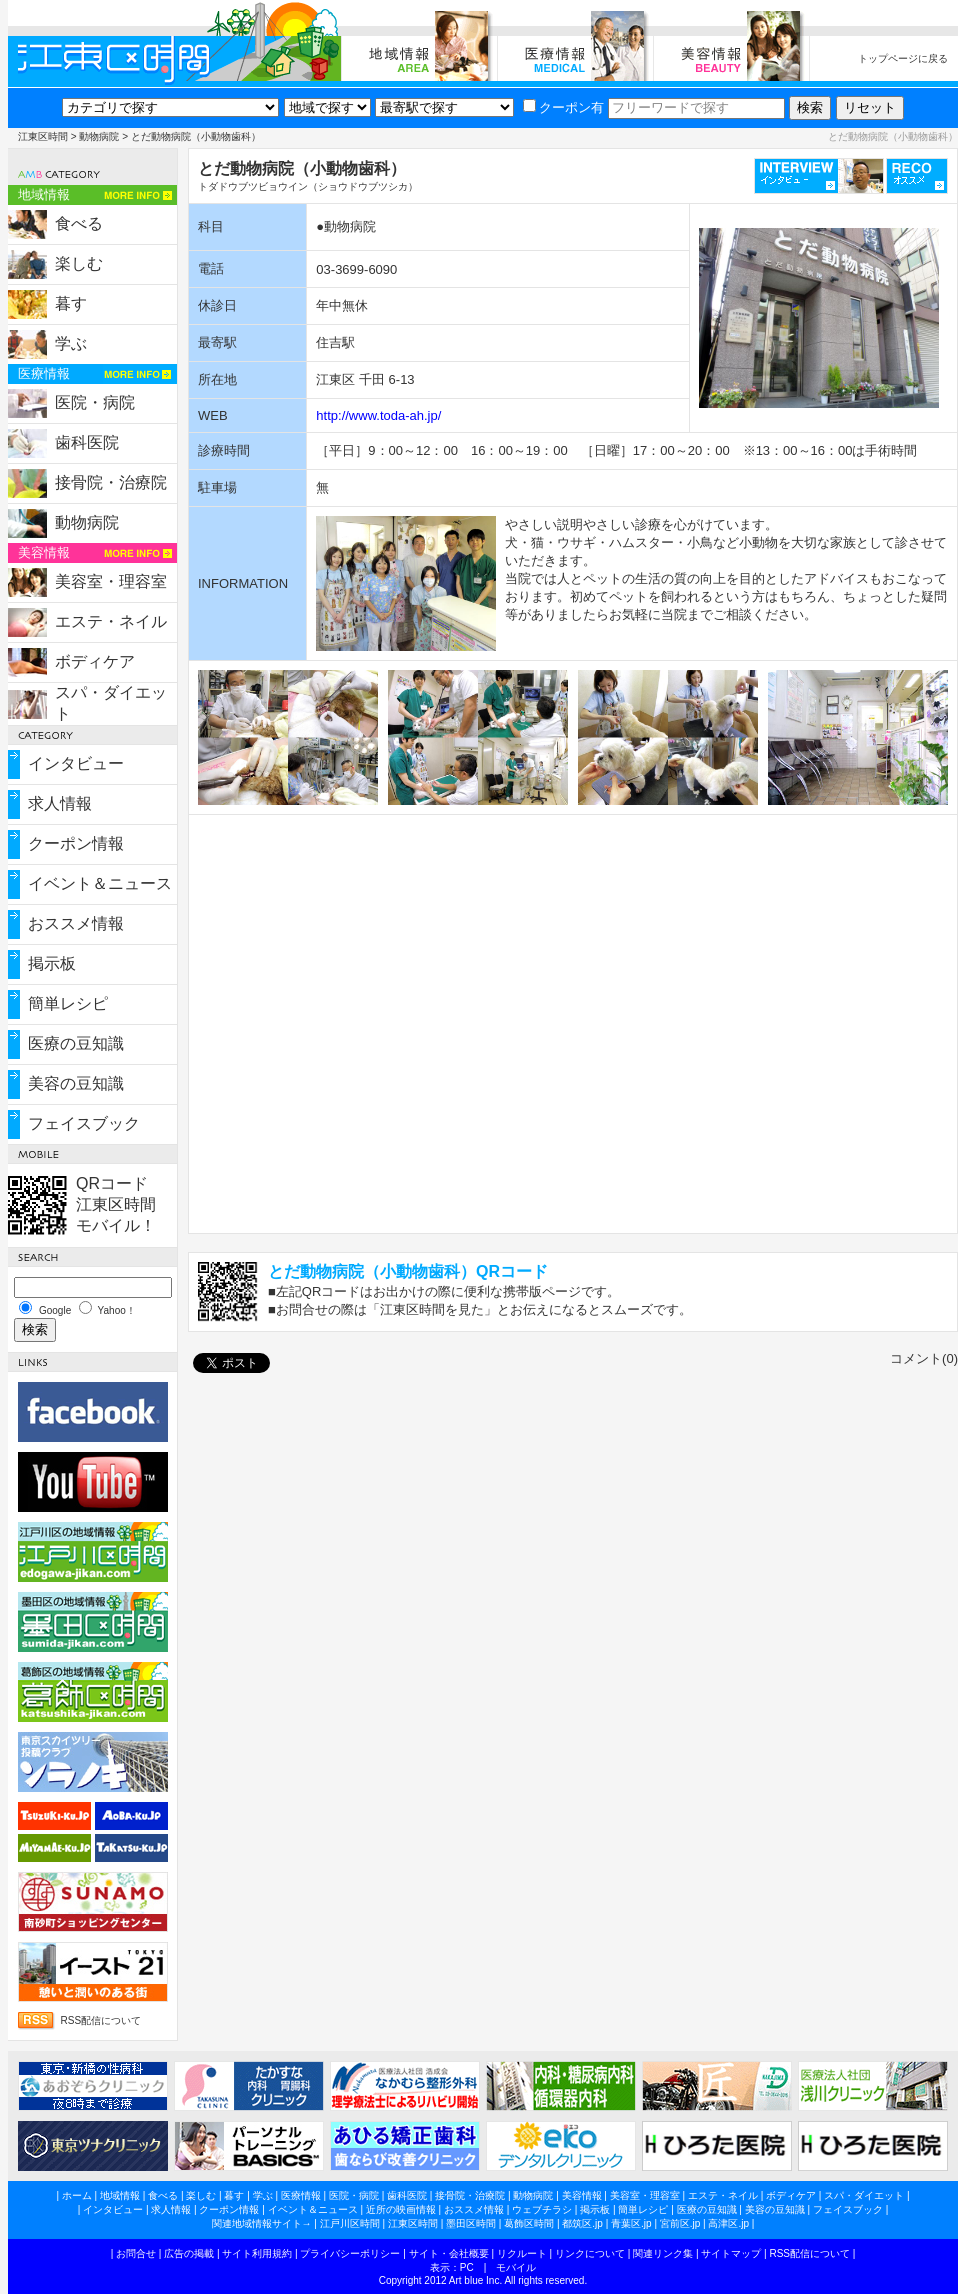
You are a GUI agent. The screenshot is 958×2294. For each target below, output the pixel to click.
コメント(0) (924, 1358)
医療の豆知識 (76, 1043)
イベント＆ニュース (100, 883)
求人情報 (60, 803)
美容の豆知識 (76, 1083)
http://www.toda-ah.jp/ (378, 415)
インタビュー (76, 763)
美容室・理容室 (111, 581)
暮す (71, 303)
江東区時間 (43, 136)
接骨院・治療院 (111, 482)
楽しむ (79, 263)
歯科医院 (87, 442)
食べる (79, 223)
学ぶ (71, 343)
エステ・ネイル (111, 621)
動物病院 (99, 136)
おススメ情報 (76, 923)
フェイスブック (84, 1123)
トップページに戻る (903, 58)
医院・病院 (95, 402)
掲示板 (52, 963)
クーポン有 (563, 107)
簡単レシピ (68, 1003)
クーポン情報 (76, 843)
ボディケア (95, 661)
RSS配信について (101, 2020)
